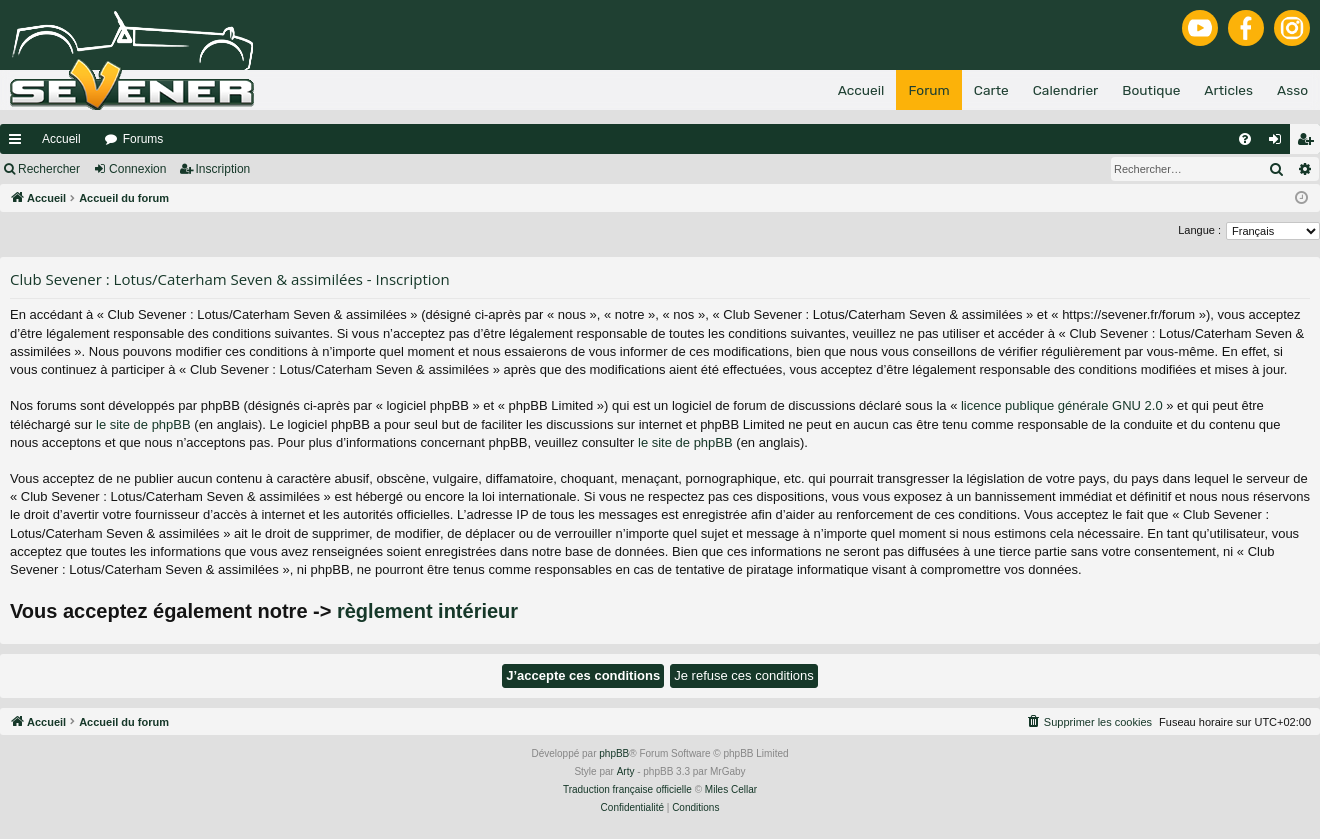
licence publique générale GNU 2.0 (1062, 405)
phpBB (614, 753)
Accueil (61, 139)
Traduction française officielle (627, 789)
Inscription (223, 169)
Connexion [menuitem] (1279, 143)
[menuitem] (1245, 139)
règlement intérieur (427, 611)
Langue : (1199, 230)
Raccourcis (19, 143)
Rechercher (49, 169)
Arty (626, 771)
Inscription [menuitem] (1309, 143)
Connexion (137, 169)
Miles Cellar (731, 789)
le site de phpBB (143, 424)
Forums (143, 139)
